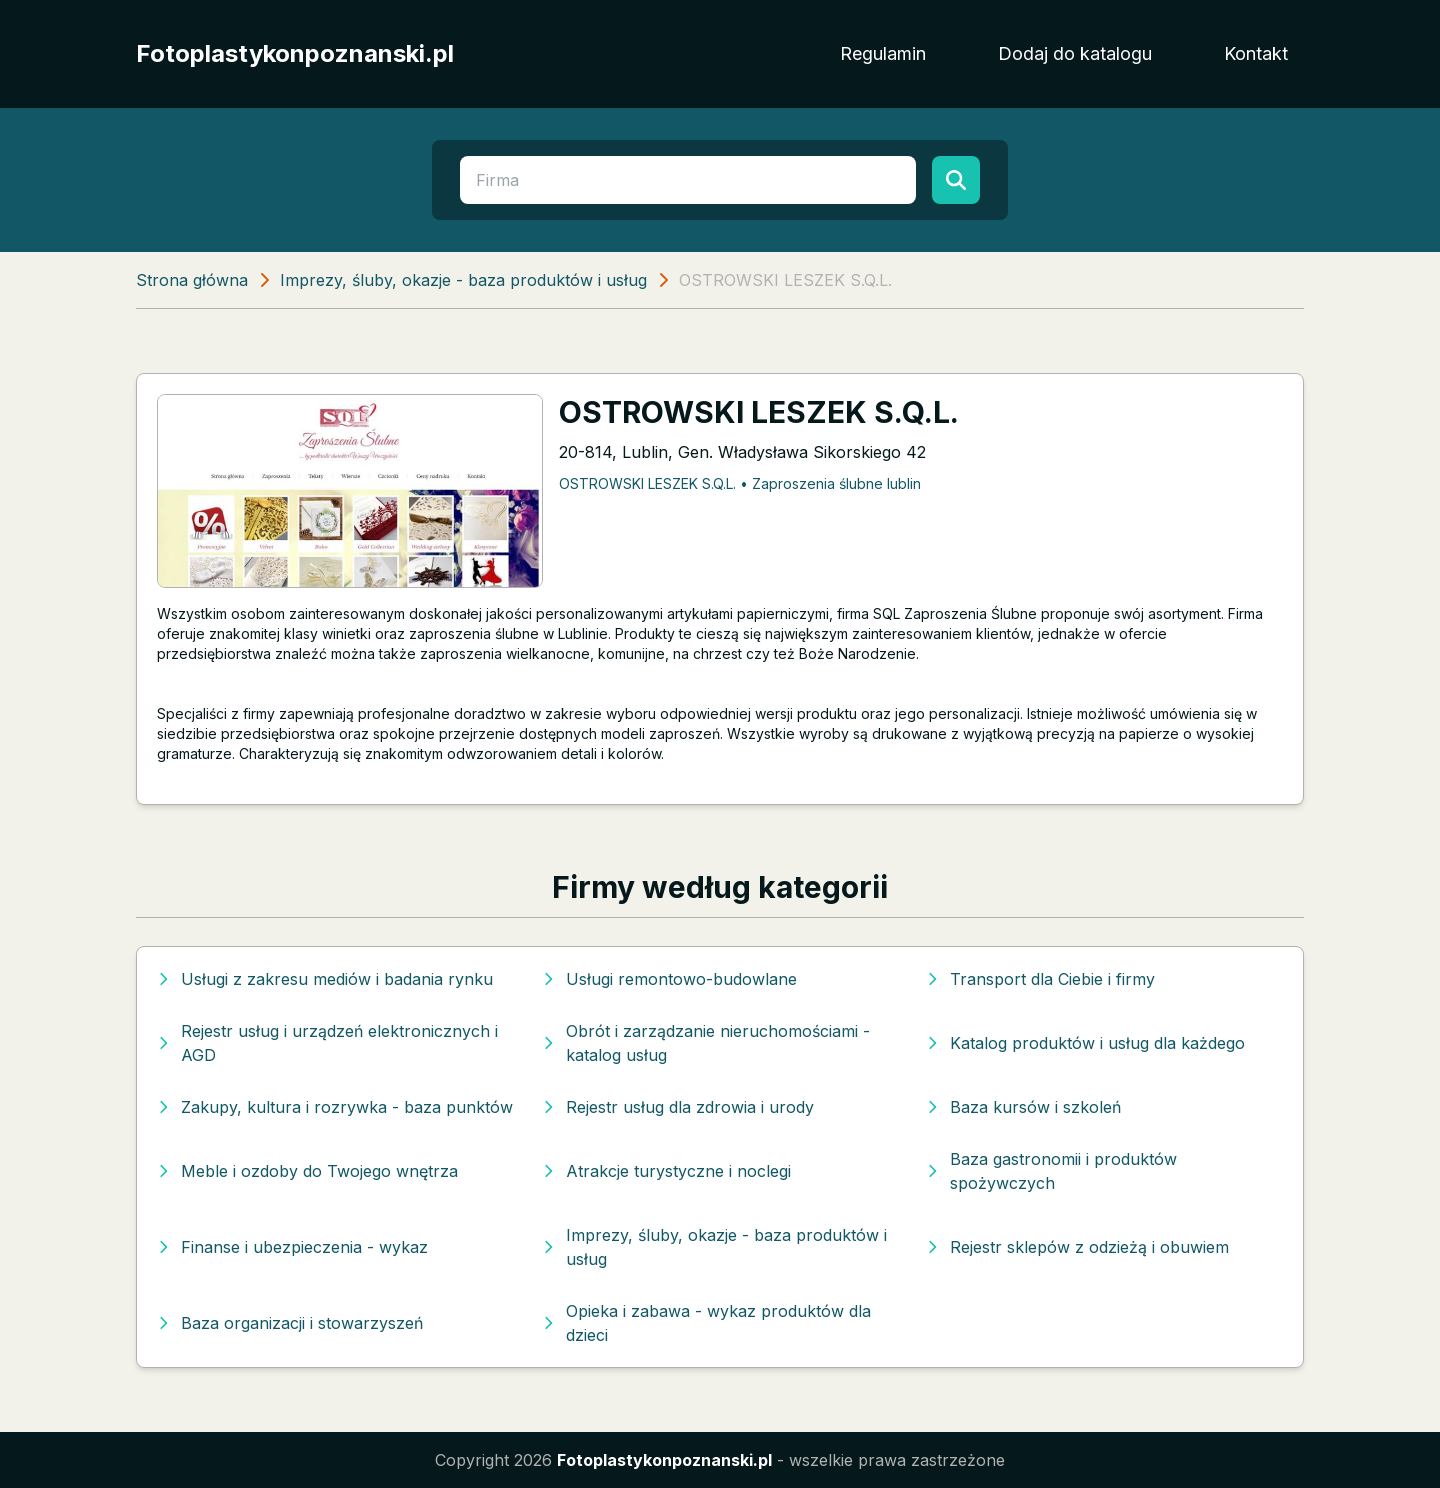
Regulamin (883, 53)
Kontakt (1256, 53)
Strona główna (192, 280)
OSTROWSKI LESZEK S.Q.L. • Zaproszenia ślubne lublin (740, 483)
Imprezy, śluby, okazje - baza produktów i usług (463, 280)
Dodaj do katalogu (1075, 53)
